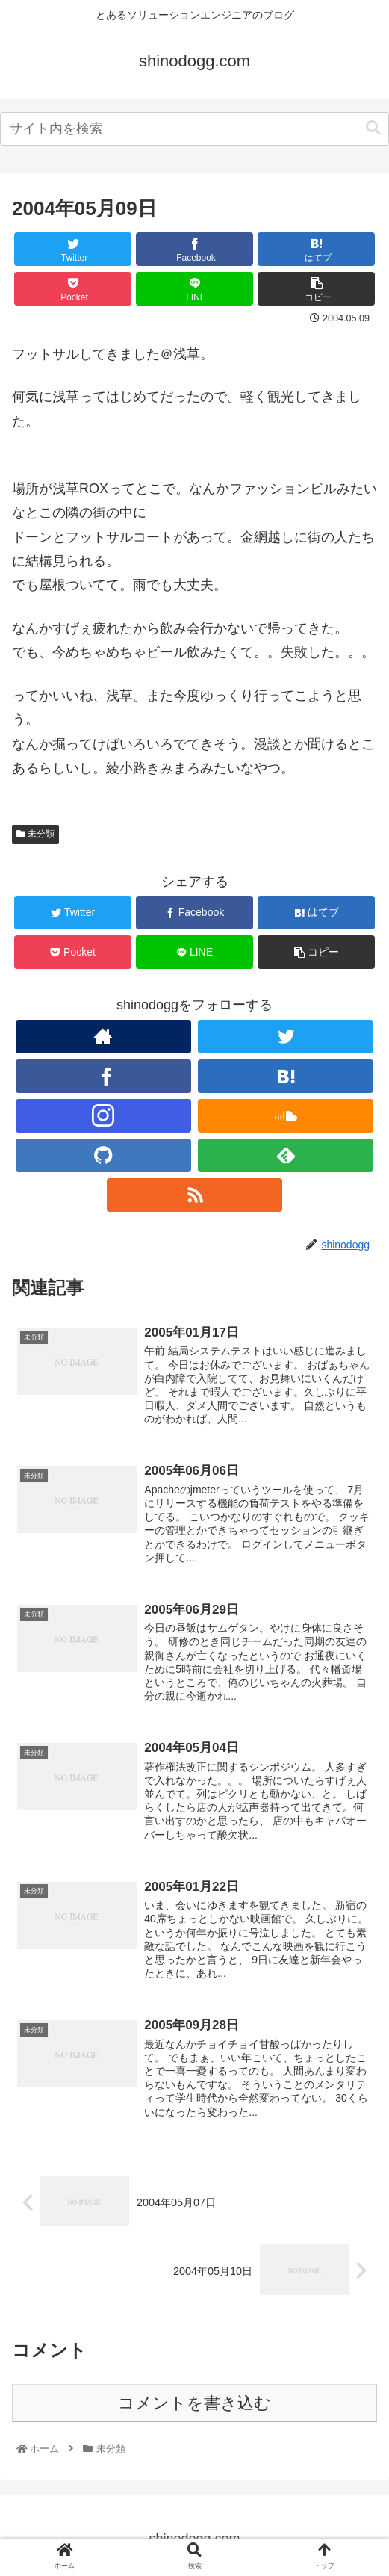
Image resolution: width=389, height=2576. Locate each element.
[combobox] (194, 129)
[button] (373, 128)
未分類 (35, 834)
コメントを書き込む (194, 2403)
